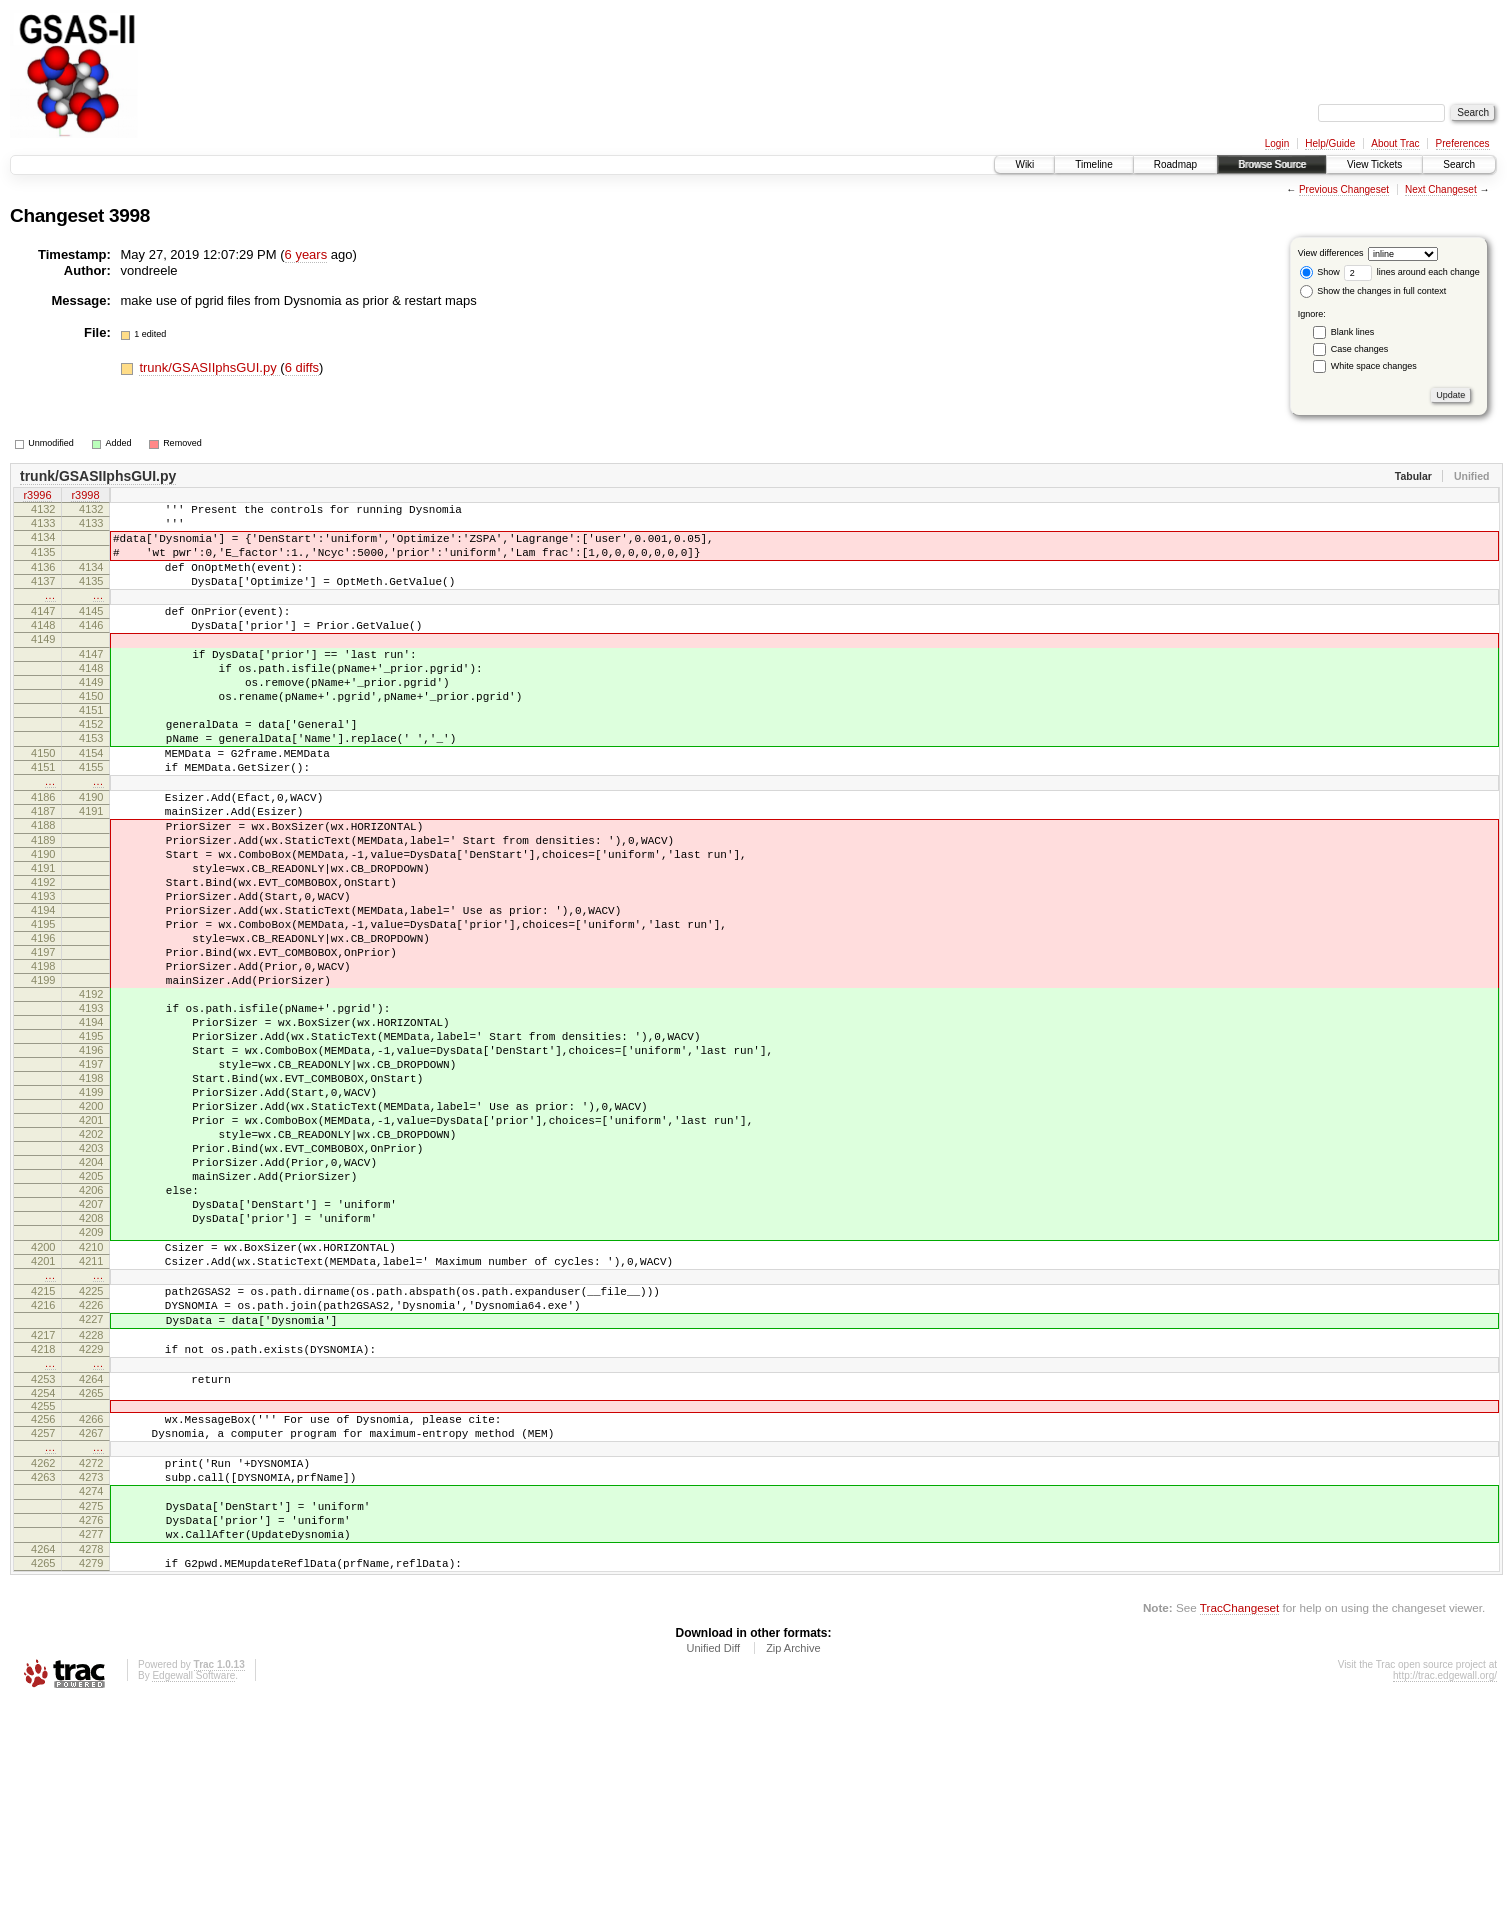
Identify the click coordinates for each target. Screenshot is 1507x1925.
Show (1320, 272)
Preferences (1463, 143)
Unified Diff (713, 1870)
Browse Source (1272, 164)
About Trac (1395, 143)
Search (1459, 164)
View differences (1331, 253)
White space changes (1374, 366)
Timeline (1093, 164)
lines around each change (1412, 272)
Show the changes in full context (1373, 291)
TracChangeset (1239, 1829)
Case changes (1360, 349)
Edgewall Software (193, 1897)
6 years (306, 254)
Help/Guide (1330, 143)
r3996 (37, 497)
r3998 (85, 497)
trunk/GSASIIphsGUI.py (209, 367)
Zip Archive (793, 1870)
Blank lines (1353, 332)
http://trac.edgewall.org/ (1445, 1897)
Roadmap (1175, 164)
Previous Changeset (1344, 189)
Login (1277, 143)
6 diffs (302, 367)
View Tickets (1374, 164)
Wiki (1024, 164)
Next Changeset (1441, 189)
